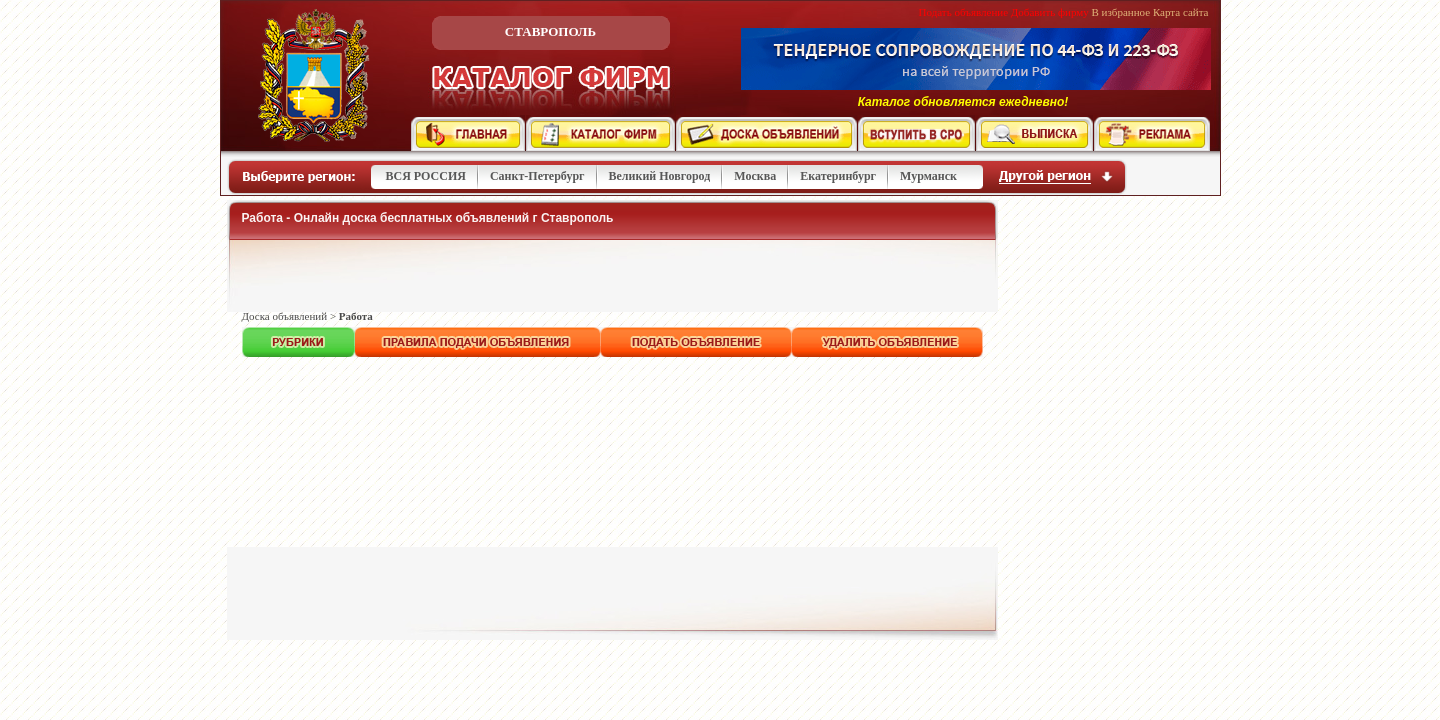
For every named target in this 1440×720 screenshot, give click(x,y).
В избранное (1121, 12)
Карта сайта (1181, 12)
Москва (755, 176)
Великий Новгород (660, 176)
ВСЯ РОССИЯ (426, 176)
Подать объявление (964, 12)
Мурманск (928, 176)
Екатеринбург (838, 176)
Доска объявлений (285, 316)
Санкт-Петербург (537, 176)
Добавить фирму (1050, 12)
